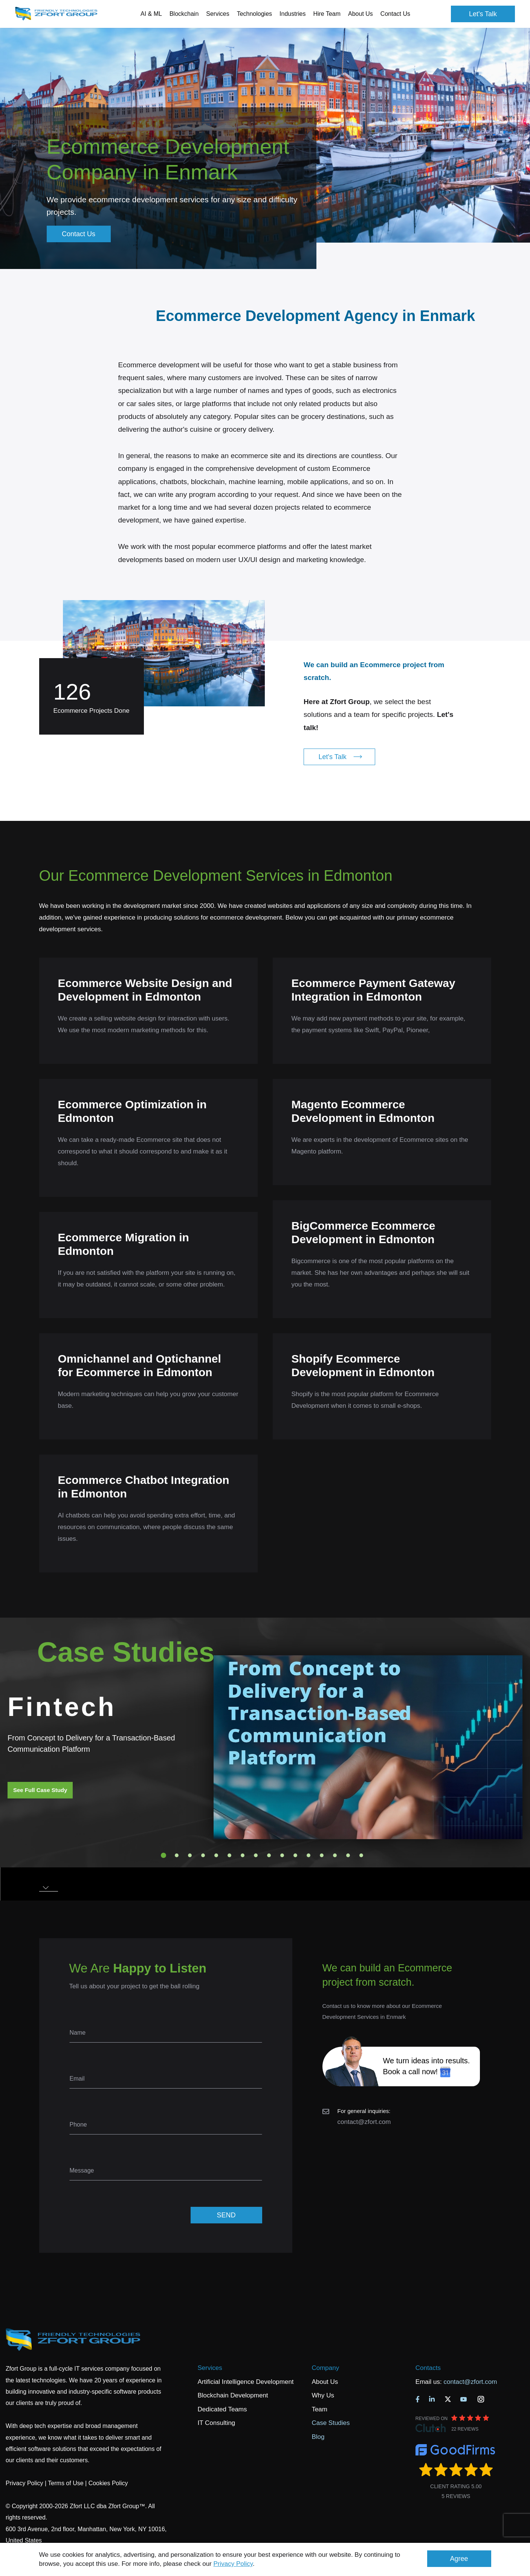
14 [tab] (335, 1855)
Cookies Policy (108, 2483)
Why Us (323, 2395)
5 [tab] (216, 1855)
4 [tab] (203, 1855)
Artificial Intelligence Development (245, 2381)
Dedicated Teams (222, 2409)
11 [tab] (295, 1855)
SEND (226, 2215)
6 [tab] (229, 1855)
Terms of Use (65, 2483)
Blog (318, 2436)
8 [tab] (256, 1855)
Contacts (428, 2367)
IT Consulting (216, 2422)
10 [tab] (282, 1855)
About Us (325, 2381)
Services (209, 2367)
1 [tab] (163, 1855)
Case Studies (331, 2422)
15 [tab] (348, 1855)
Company (325, 2367)
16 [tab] (361, 1855)
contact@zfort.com (364, 2121)
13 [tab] (322, 1855)
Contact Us (395, 14)
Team (319, 2409)
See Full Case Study (40, 1790)
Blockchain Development (232, 2395)
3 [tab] (190, 1855)
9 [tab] (269, 1855)
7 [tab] (242, 1855)
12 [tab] (308, 1855)
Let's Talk (483, 14)
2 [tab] (177, 1855)
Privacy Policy (233, 2563)
